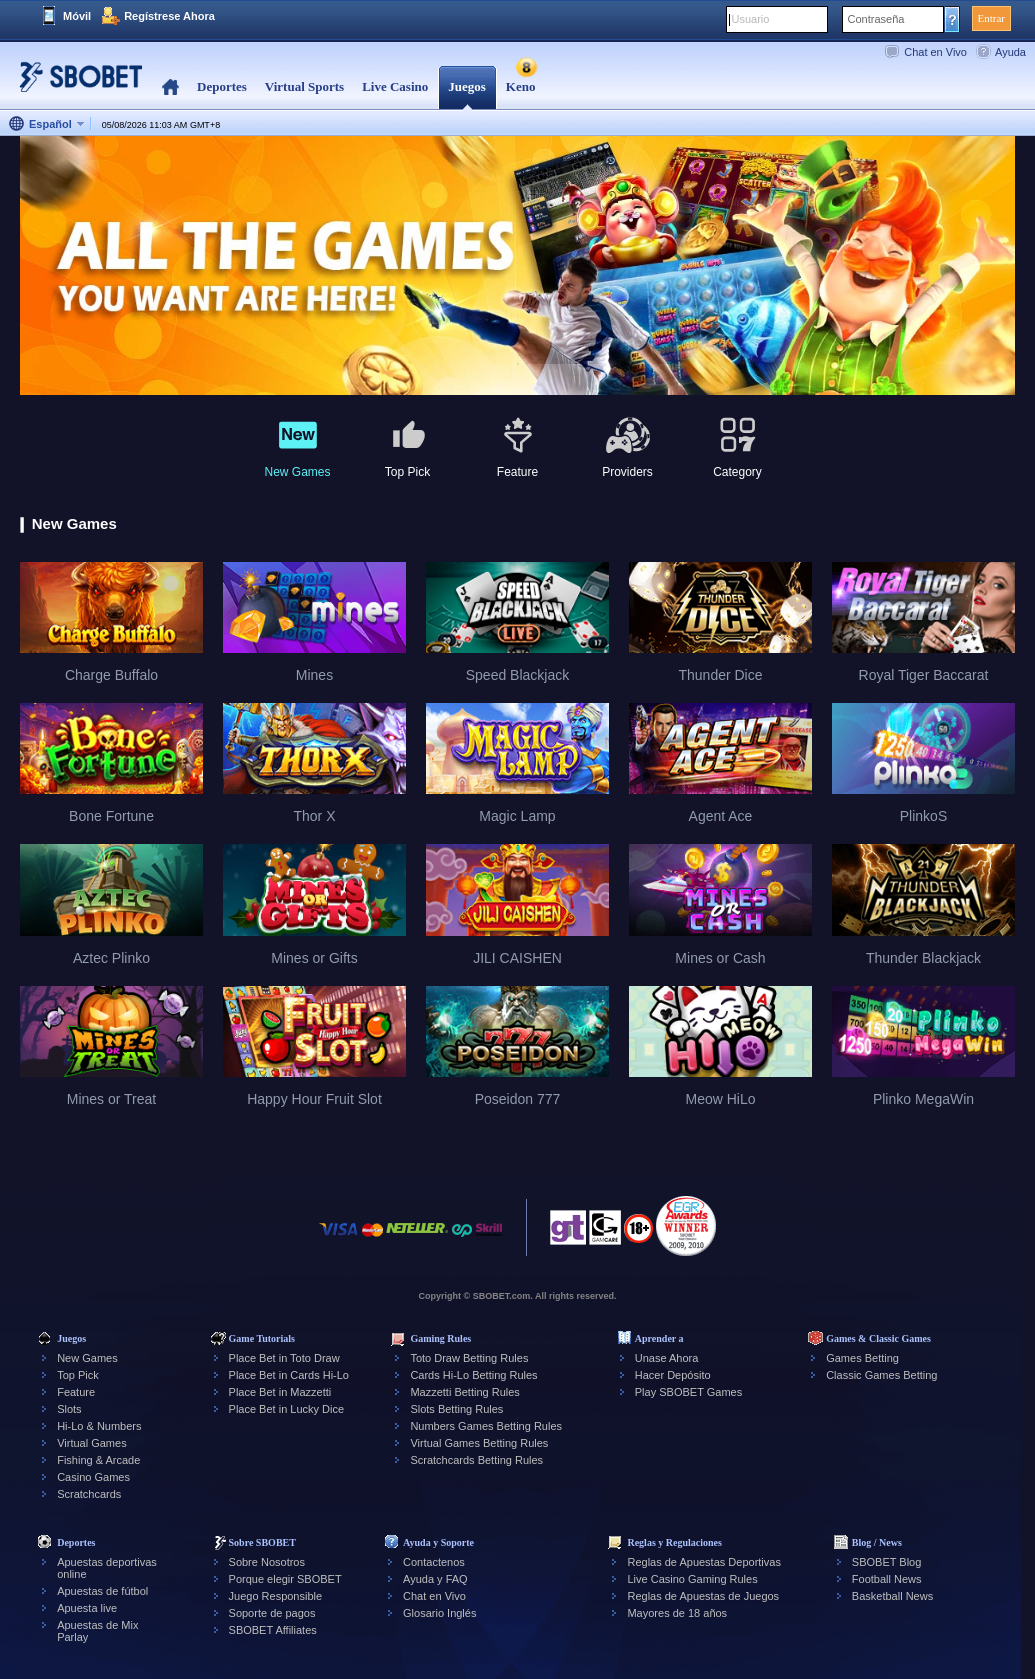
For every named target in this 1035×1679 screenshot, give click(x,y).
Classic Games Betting (881, 1375)
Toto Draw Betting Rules (469, 1358)
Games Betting (862, 1358)
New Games (87, 1358)
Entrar (991, 18)
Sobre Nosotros (267, 1562)
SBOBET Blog (887, 1562)
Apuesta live (87, 1608)
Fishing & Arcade (98, 1460)
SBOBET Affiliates (273, 1630)
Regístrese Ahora (169, 16)
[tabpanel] (517, 266)
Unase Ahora (667, 1358)
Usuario (751, 19)
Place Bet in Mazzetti (280, 1392)
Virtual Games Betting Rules (479, 1443)
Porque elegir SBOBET (285, 1579)
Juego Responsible (276, 1596)
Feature (76, 1392)
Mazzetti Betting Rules (464, 1392)
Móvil (77, 16)
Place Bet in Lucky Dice (287, 1409)
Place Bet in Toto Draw (284, 1358)
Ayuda (1010, 52)
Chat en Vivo (935, 52)
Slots (69, 1409)
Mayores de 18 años (677, 1613)
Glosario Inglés (439, 1613)
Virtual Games (92, 1443)
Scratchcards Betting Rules (476, 1460)
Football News (887, 1579)
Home (170, 87)
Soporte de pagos (272, 1613)
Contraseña (876, 19)
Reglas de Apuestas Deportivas (703, 1562)
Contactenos (434, 1562)
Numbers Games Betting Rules (486, 1426)
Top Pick (78, 1375)
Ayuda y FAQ (435, 1579)
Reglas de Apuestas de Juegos (703, 1596)
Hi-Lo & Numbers (99, 1426)
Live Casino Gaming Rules (692, 1579)
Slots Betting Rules (456, 1409)
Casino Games (93, 1477)
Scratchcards (89, 1494)
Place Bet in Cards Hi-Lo (289, 1375)
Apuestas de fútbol (102, 1591)
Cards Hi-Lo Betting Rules (473, 1375)
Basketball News (892, 1596)
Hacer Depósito (673, 1375)
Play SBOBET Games (688, 1392)
